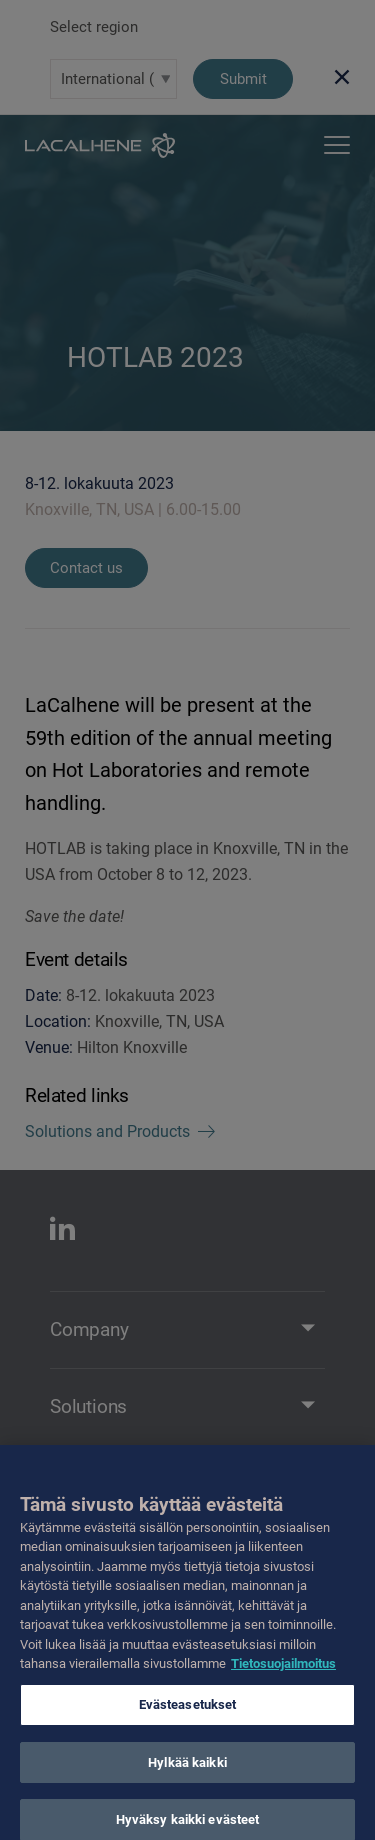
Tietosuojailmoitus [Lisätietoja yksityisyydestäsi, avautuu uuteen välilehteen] (283, 1674)
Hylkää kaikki (187, 1773)
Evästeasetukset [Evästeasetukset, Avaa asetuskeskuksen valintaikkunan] (188, 1715)
